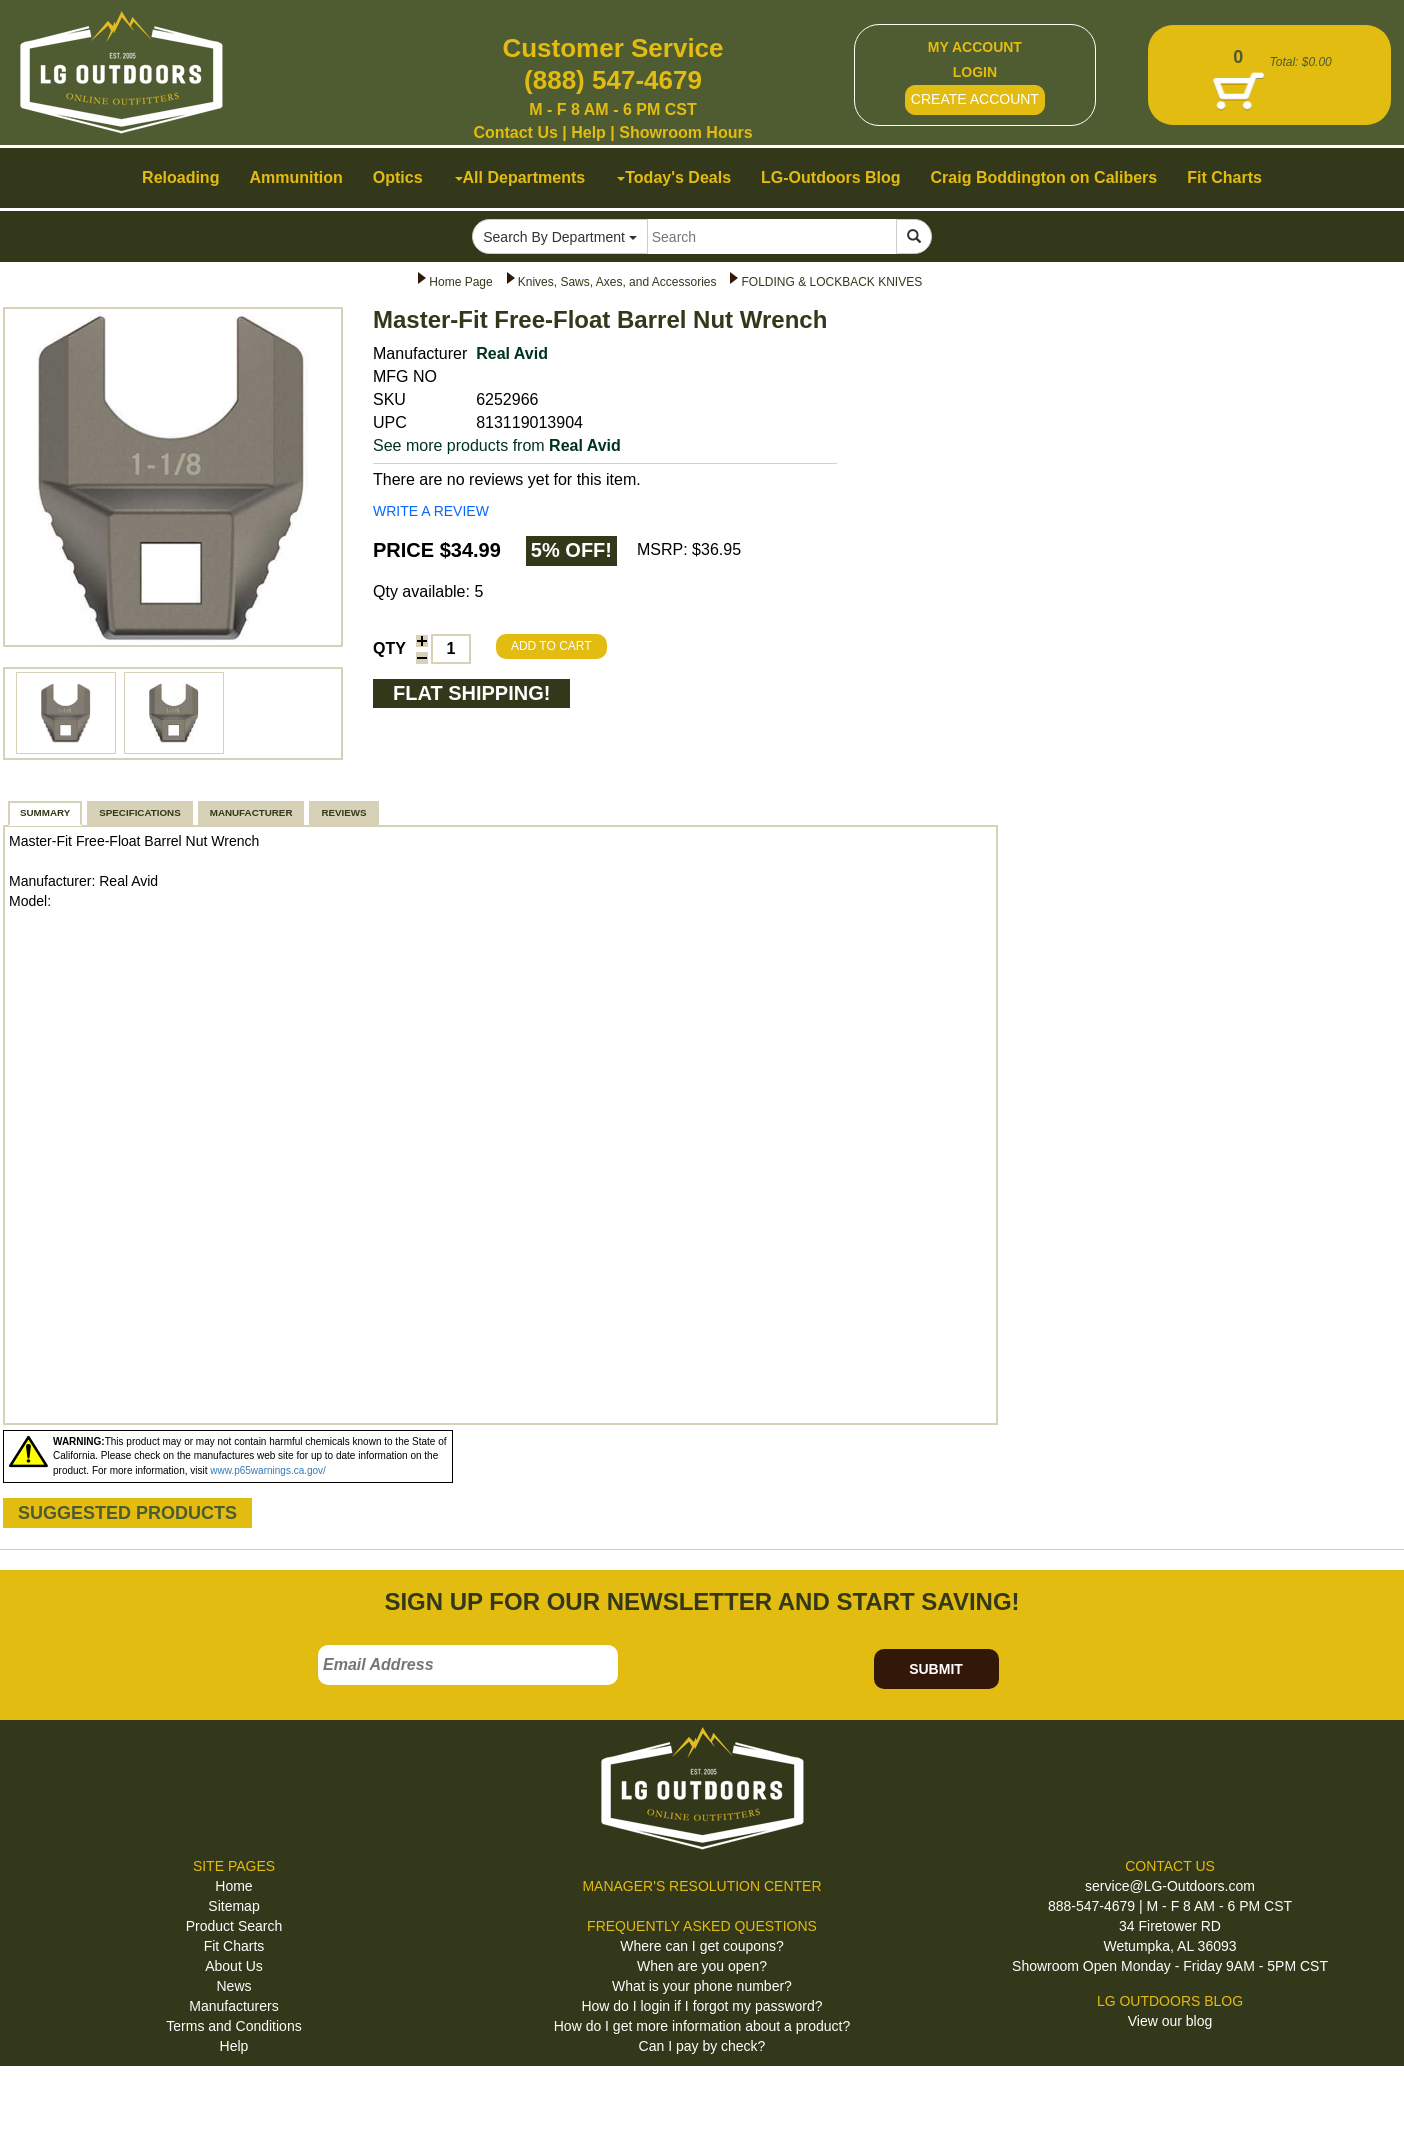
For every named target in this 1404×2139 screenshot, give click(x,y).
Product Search (234, 1926)
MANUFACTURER (251, 812)
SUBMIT (936, 1669)
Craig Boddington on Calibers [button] (1044, 177)
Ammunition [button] (295, 177)
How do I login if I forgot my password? (701, 2006)
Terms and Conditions (233, 2026)
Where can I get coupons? (701, 1946)
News (233, 1986)
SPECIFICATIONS (139, 812)
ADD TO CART (551, 646)
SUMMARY (45, 812)
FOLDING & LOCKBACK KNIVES (831, 282)
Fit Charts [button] (1224, 177)
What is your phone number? (702, 1986)
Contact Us (515, 132)
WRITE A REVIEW (431, 511)
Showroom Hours (685, 132)
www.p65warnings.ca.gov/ (268, 1470)
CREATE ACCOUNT (975, 99)
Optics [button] (398, 177)
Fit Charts (234, 1946)
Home (233, 1886)
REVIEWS (343, 812)
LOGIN (975, 72)
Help (588, 132)
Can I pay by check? (702, 2046)
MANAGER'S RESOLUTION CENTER (701, 1886)
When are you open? (702, 1966)
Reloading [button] (180, 177)
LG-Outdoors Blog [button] (831, 177)
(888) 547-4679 (613, 80)
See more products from (497, 445)
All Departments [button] (520, 177)
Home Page (460, 282)
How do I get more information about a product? (702, 2026)
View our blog (1170, 2021)
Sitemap (233, 1906)
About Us (234, 1966)
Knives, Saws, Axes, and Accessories (617, 282)
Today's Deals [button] (674, 177)
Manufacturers (233, 2006)
